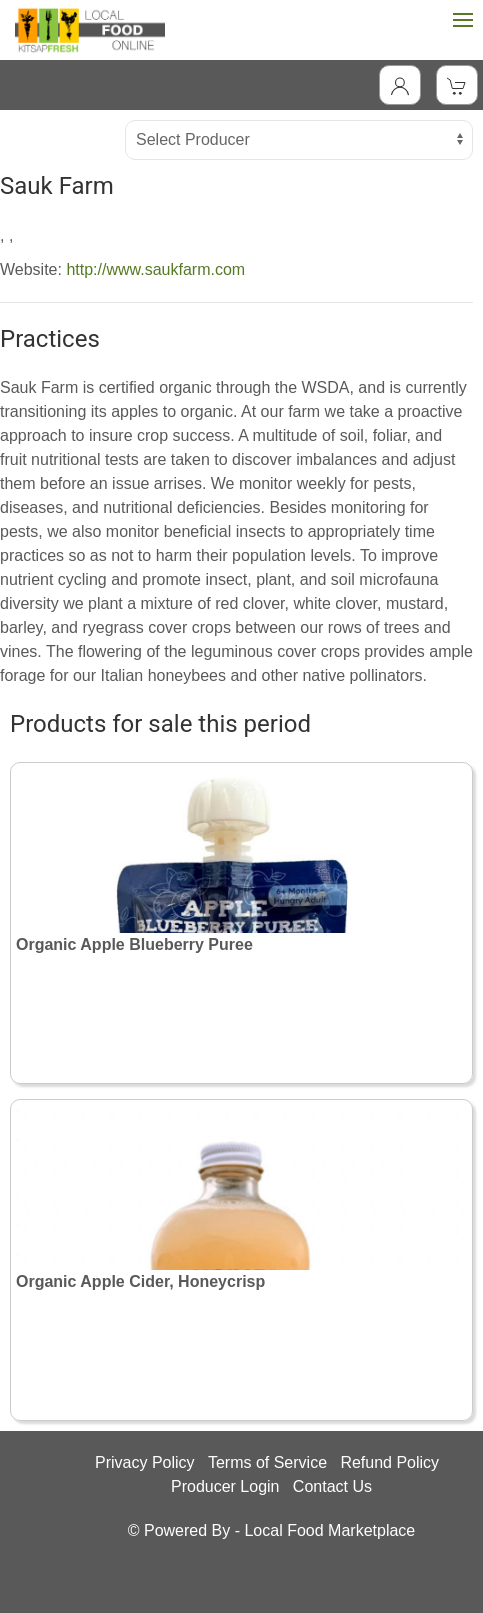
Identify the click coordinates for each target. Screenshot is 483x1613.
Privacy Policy (145, 1462)
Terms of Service (267, 1462)
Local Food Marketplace (329, 1530)
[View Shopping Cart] (457, 85)
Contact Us (332, 1486)
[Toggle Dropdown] (400, 85)
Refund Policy (389, 1462)
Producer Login (225, 1486)
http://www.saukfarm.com (155, 269)
